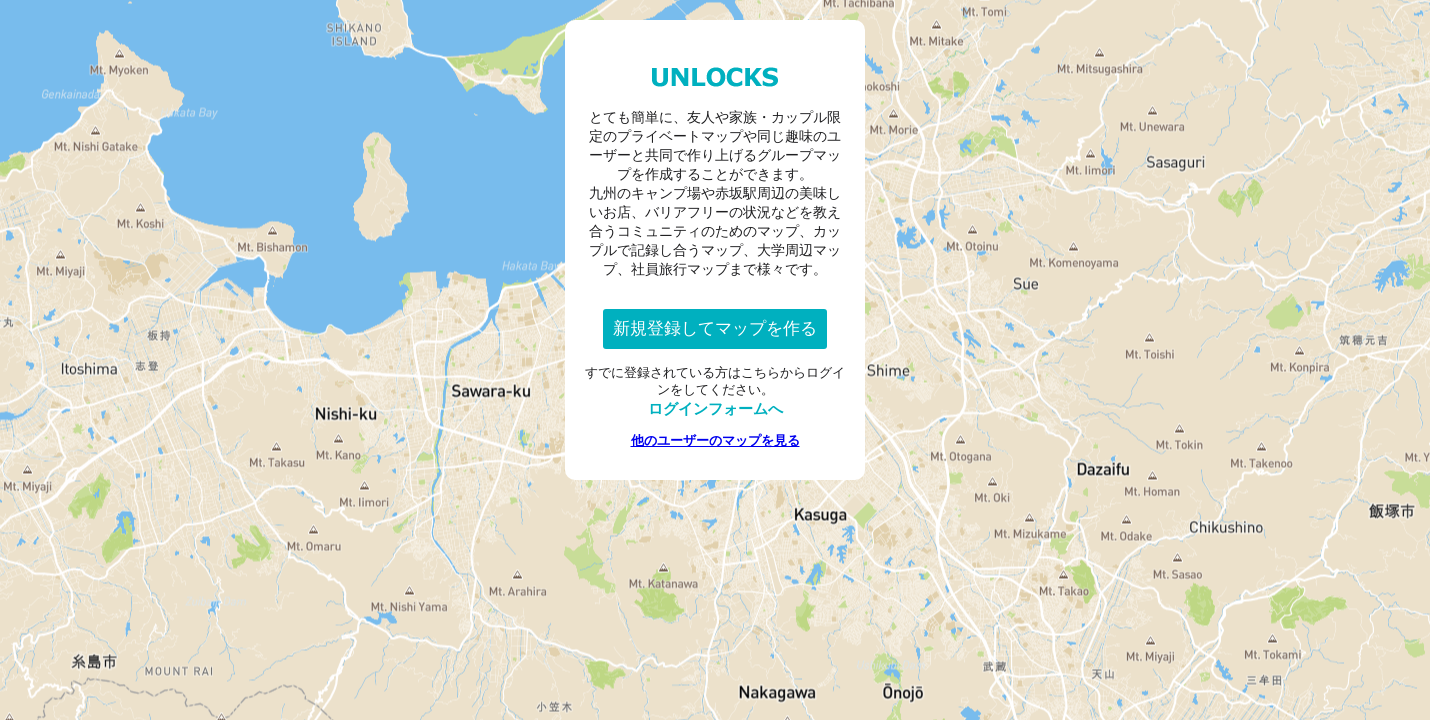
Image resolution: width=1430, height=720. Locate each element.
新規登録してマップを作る (715, 328)
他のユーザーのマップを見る (715, 440)
